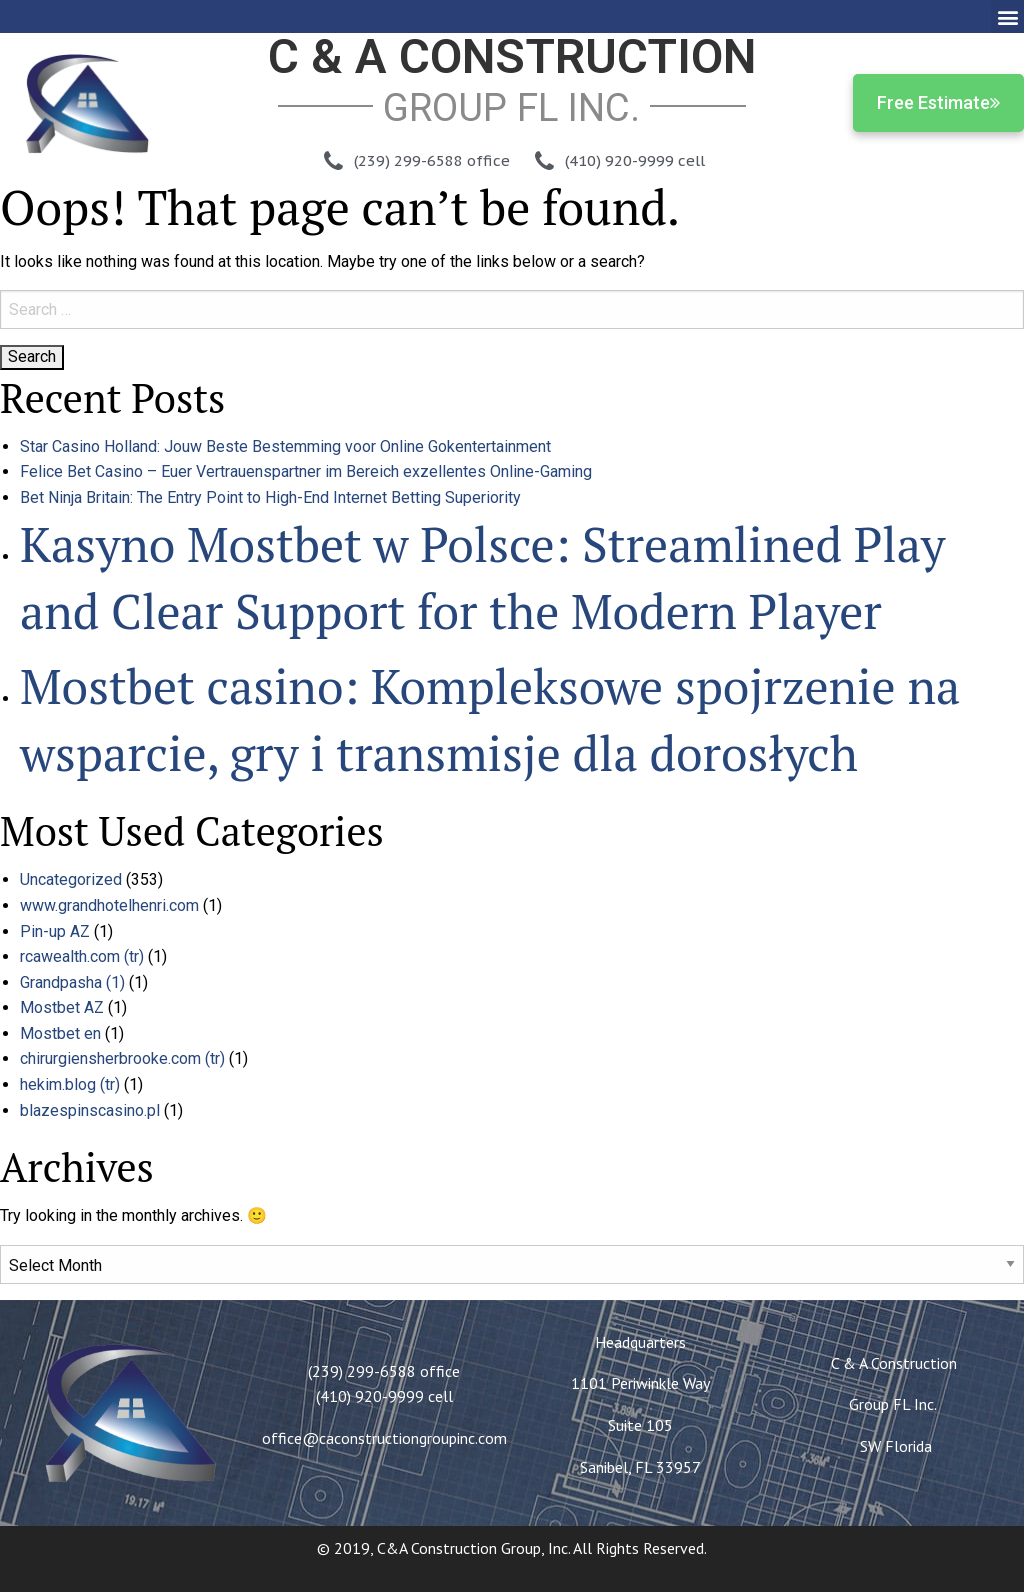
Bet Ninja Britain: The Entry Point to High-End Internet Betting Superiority (270, 497)
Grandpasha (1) (72, 982)
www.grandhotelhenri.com (109, 905)
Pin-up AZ (55, 931)
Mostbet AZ (62, 1007)
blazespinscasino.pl (90, 1110)
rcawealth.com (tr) (82, 956)
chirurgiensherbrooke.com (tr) (122, 1058)
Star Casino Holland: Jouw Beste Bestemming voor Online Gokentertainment (285, 446)
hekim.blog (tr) (70, 1084)
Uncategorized (71, 879)
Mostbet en (60, 1033)
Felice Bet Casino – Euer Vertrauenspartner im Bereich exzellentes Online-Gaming (306, 471)
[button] (1007, 16)
